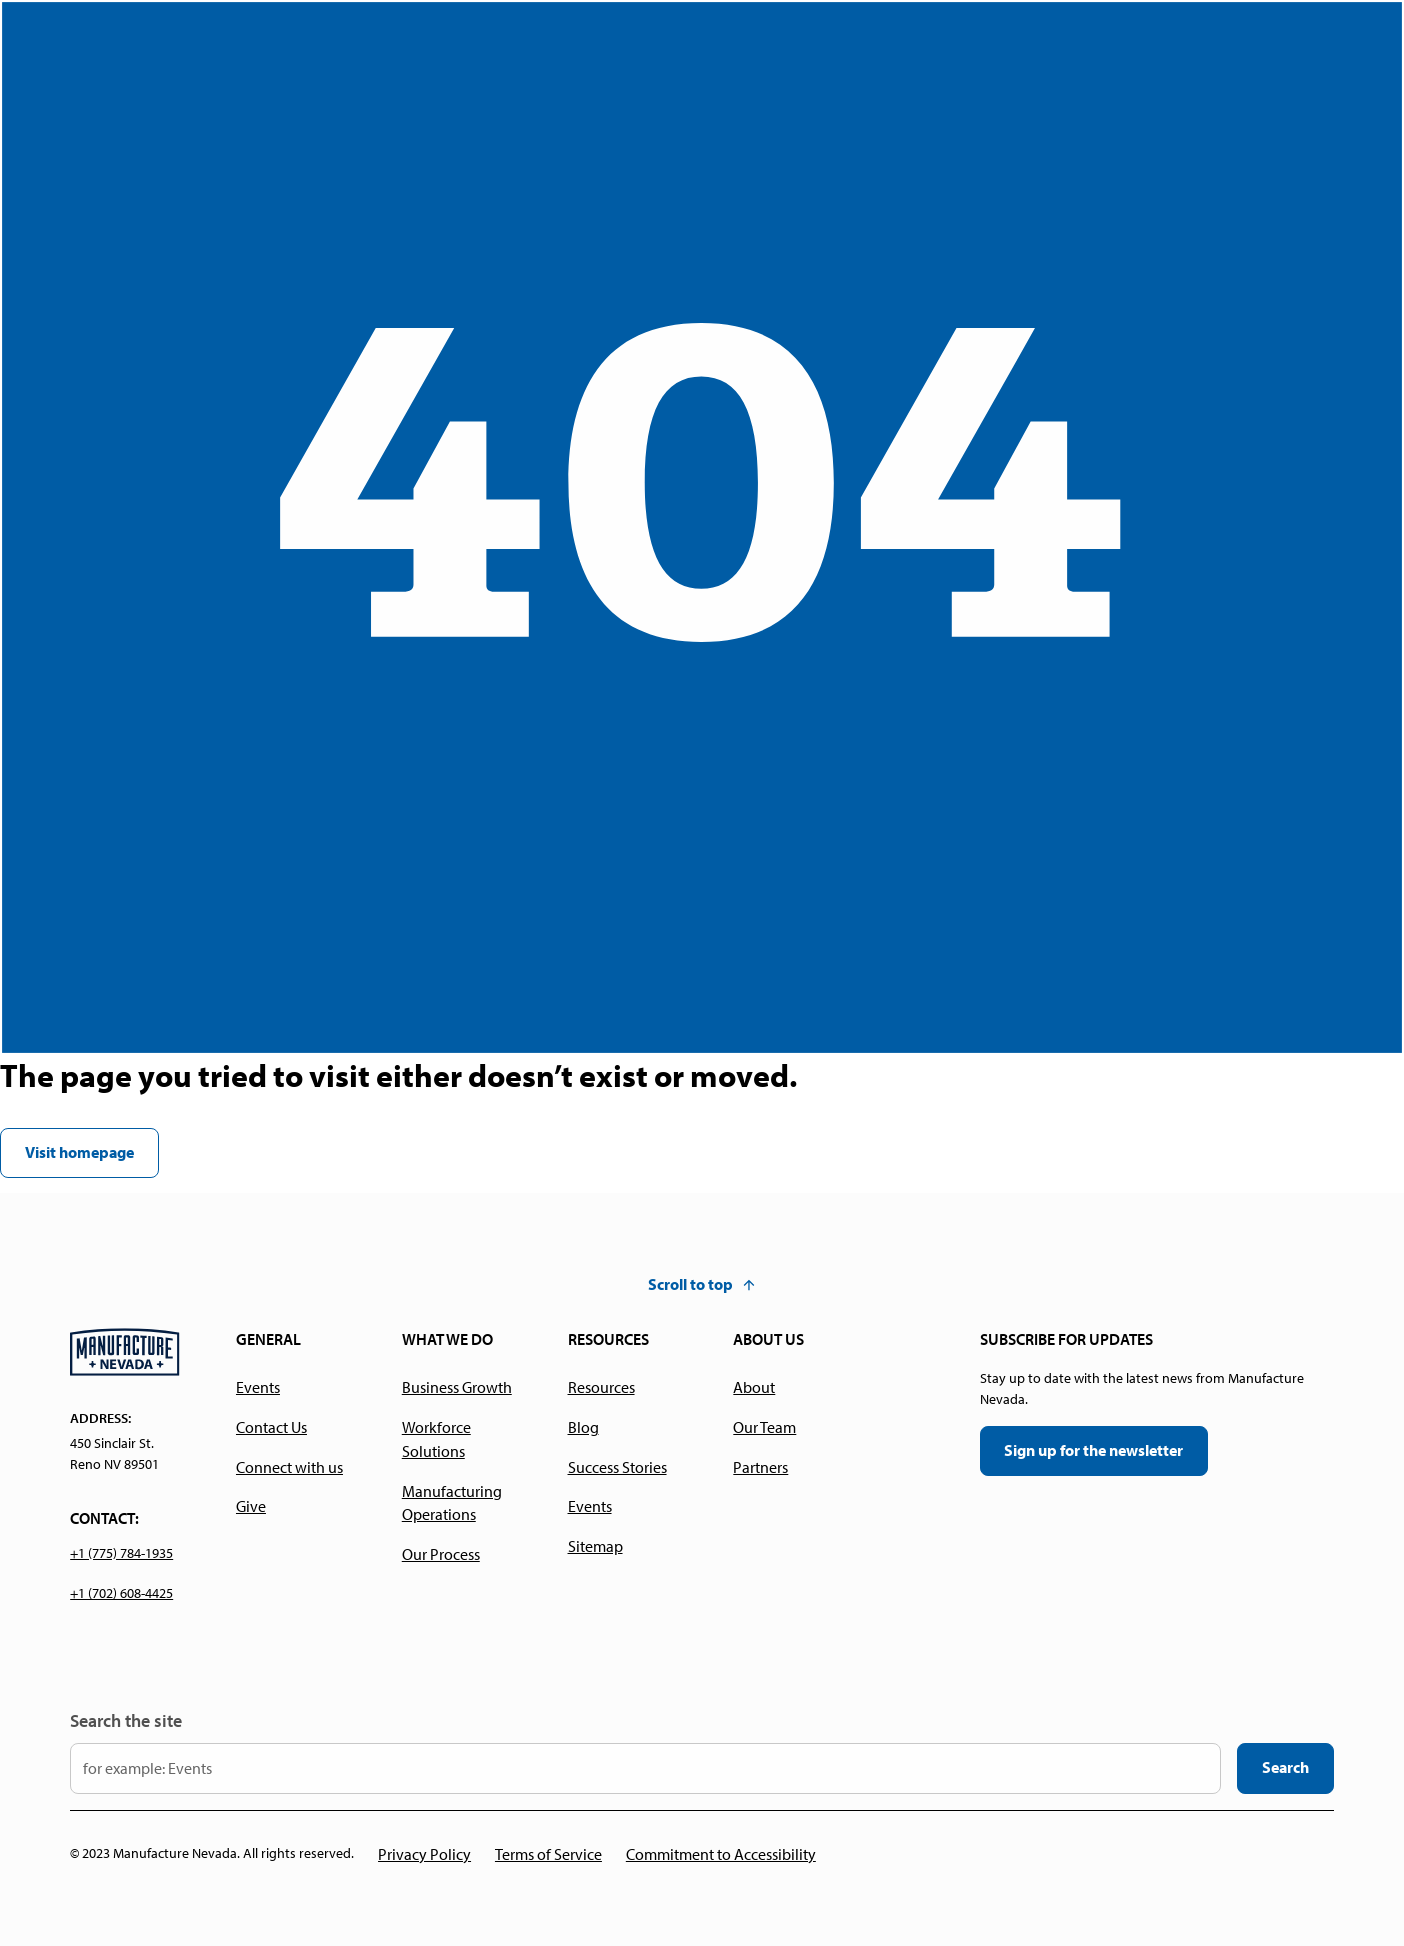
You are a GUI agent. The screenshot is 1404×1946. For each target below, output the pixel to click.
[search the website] (1285, 1768)
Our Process (441, 1554)
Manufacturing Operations (452, 1503)
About (754, 1387)
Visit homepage (79, 1152)
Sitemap (595, 1546)
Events (258, 1387)
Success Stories (617, 1467)
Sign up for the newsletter (1093, 1450)
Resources (601, 1387)
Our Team (764, 1427)
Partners (760, 1467)
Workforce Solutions (436, 1439)
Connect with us (289, 1467)
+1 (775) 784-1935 (121, 1553)
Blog (583, 1427)
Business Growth (457, 1387)
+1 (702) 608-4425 (121, 1593)
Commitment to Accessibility (721, 1854)
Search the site (126, 1720)
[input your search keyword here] (645, 1768)
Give (251, 1506)
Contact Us (271, 1427)
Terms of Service (548, 1854)
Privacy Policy (424, 1854)
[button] (702, 1285)
